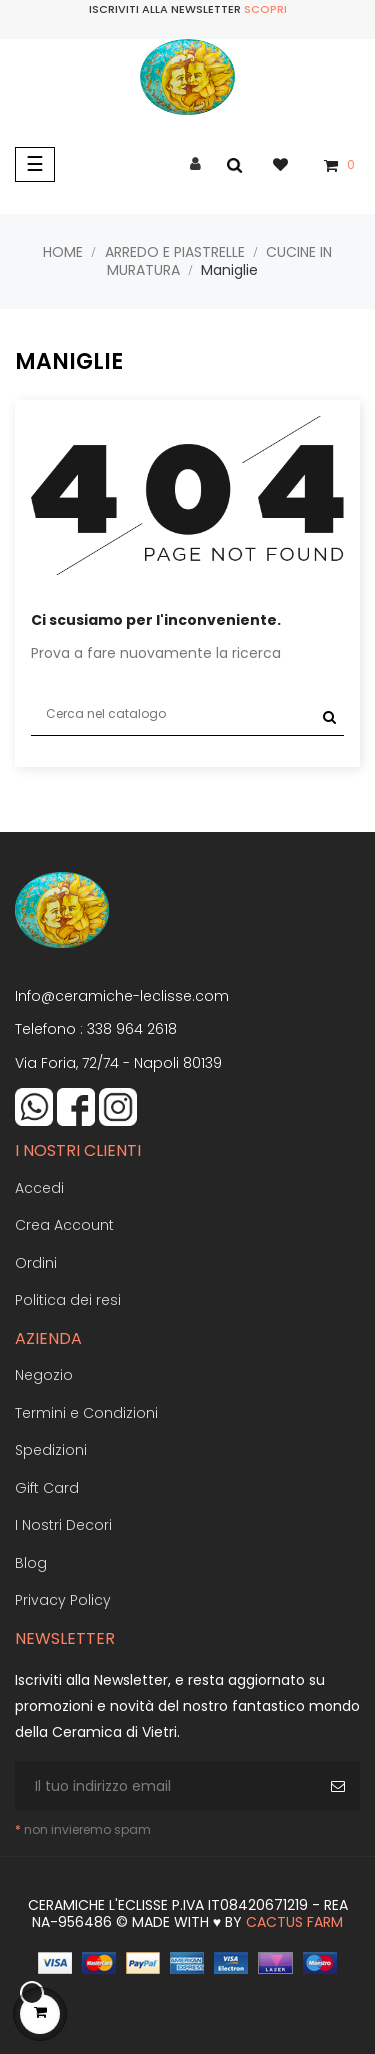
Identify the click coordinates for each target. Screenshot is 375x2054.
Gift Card (47, 1488)
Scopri (265, 9)
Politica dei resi (68, 1300)
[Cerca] (187, 714)
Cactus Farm (294, 1922)
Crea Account (64, 1225)
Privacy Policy (63, 1600)
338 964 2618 (132, 1029)
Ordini (36, 1263)
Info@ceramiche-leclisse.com (122, 996)
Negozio (44, 1375)
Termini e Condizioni (86, 1413)
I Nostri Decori (63, 1525)
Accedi (39, 1188)
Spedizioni (51, 1450)
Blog (31, 1563)
